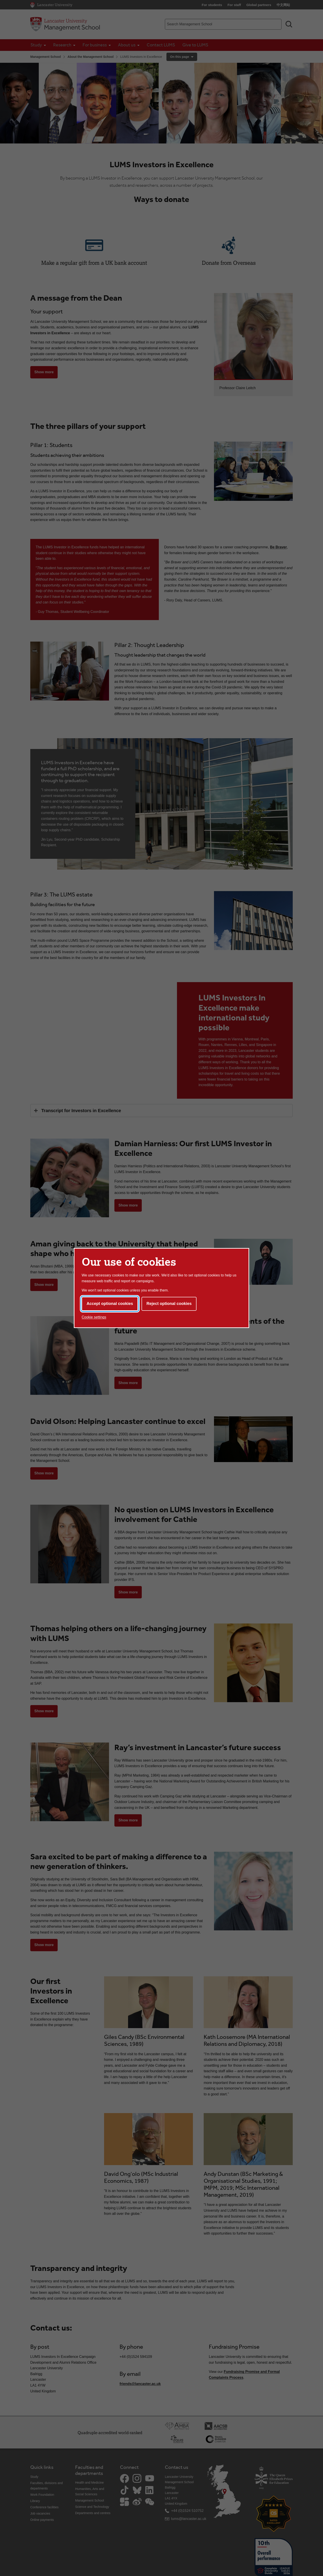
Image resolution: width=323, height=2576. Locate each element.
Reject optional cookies (169, 1303)
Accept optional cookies (110, 1303)
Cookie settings (94, 1317)
